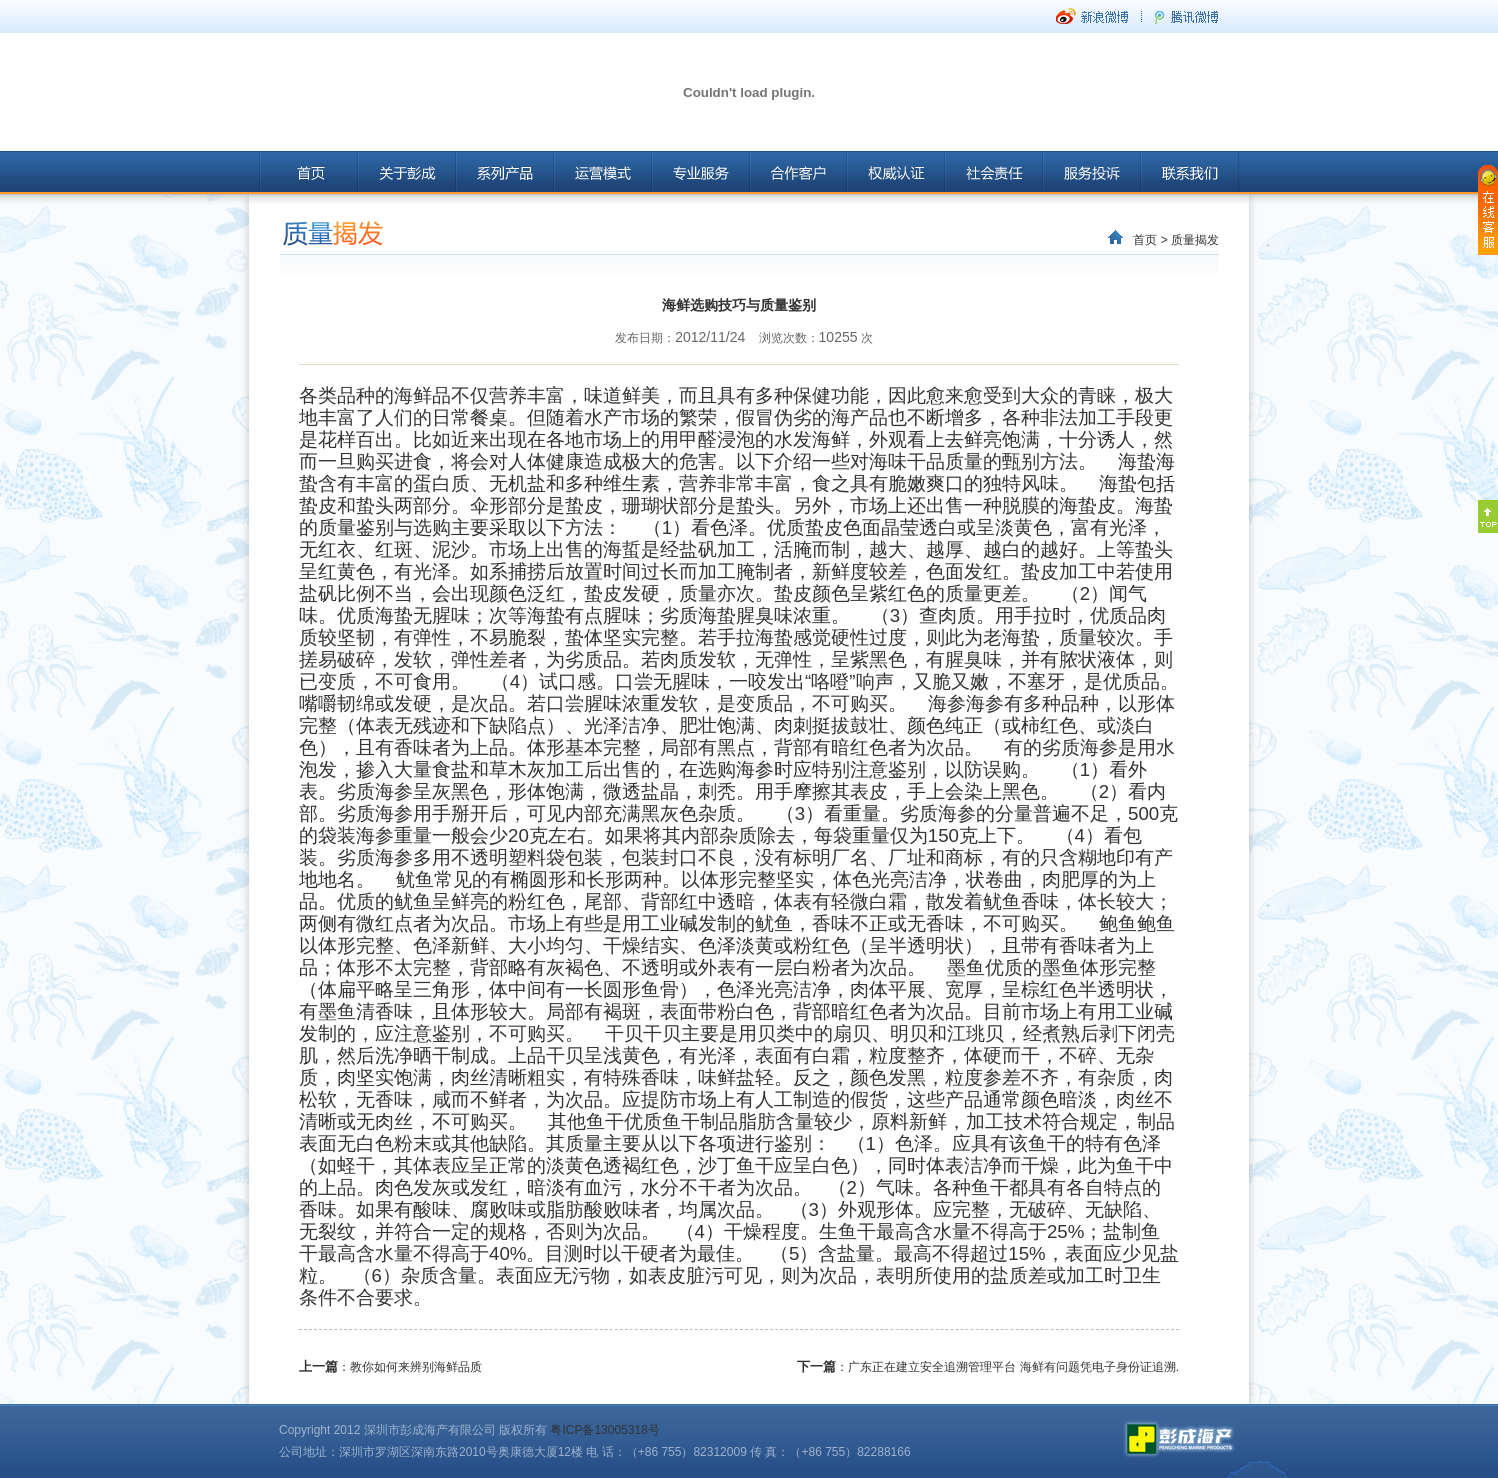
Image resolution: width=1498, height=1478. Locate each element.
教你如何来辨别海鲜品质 (416, 1367)
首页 (1145, 240)
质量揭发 (1195, 240)
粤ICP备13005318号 (604, 1430)
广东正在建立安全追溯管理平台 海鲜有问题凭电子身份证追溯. (1013, 1367)
